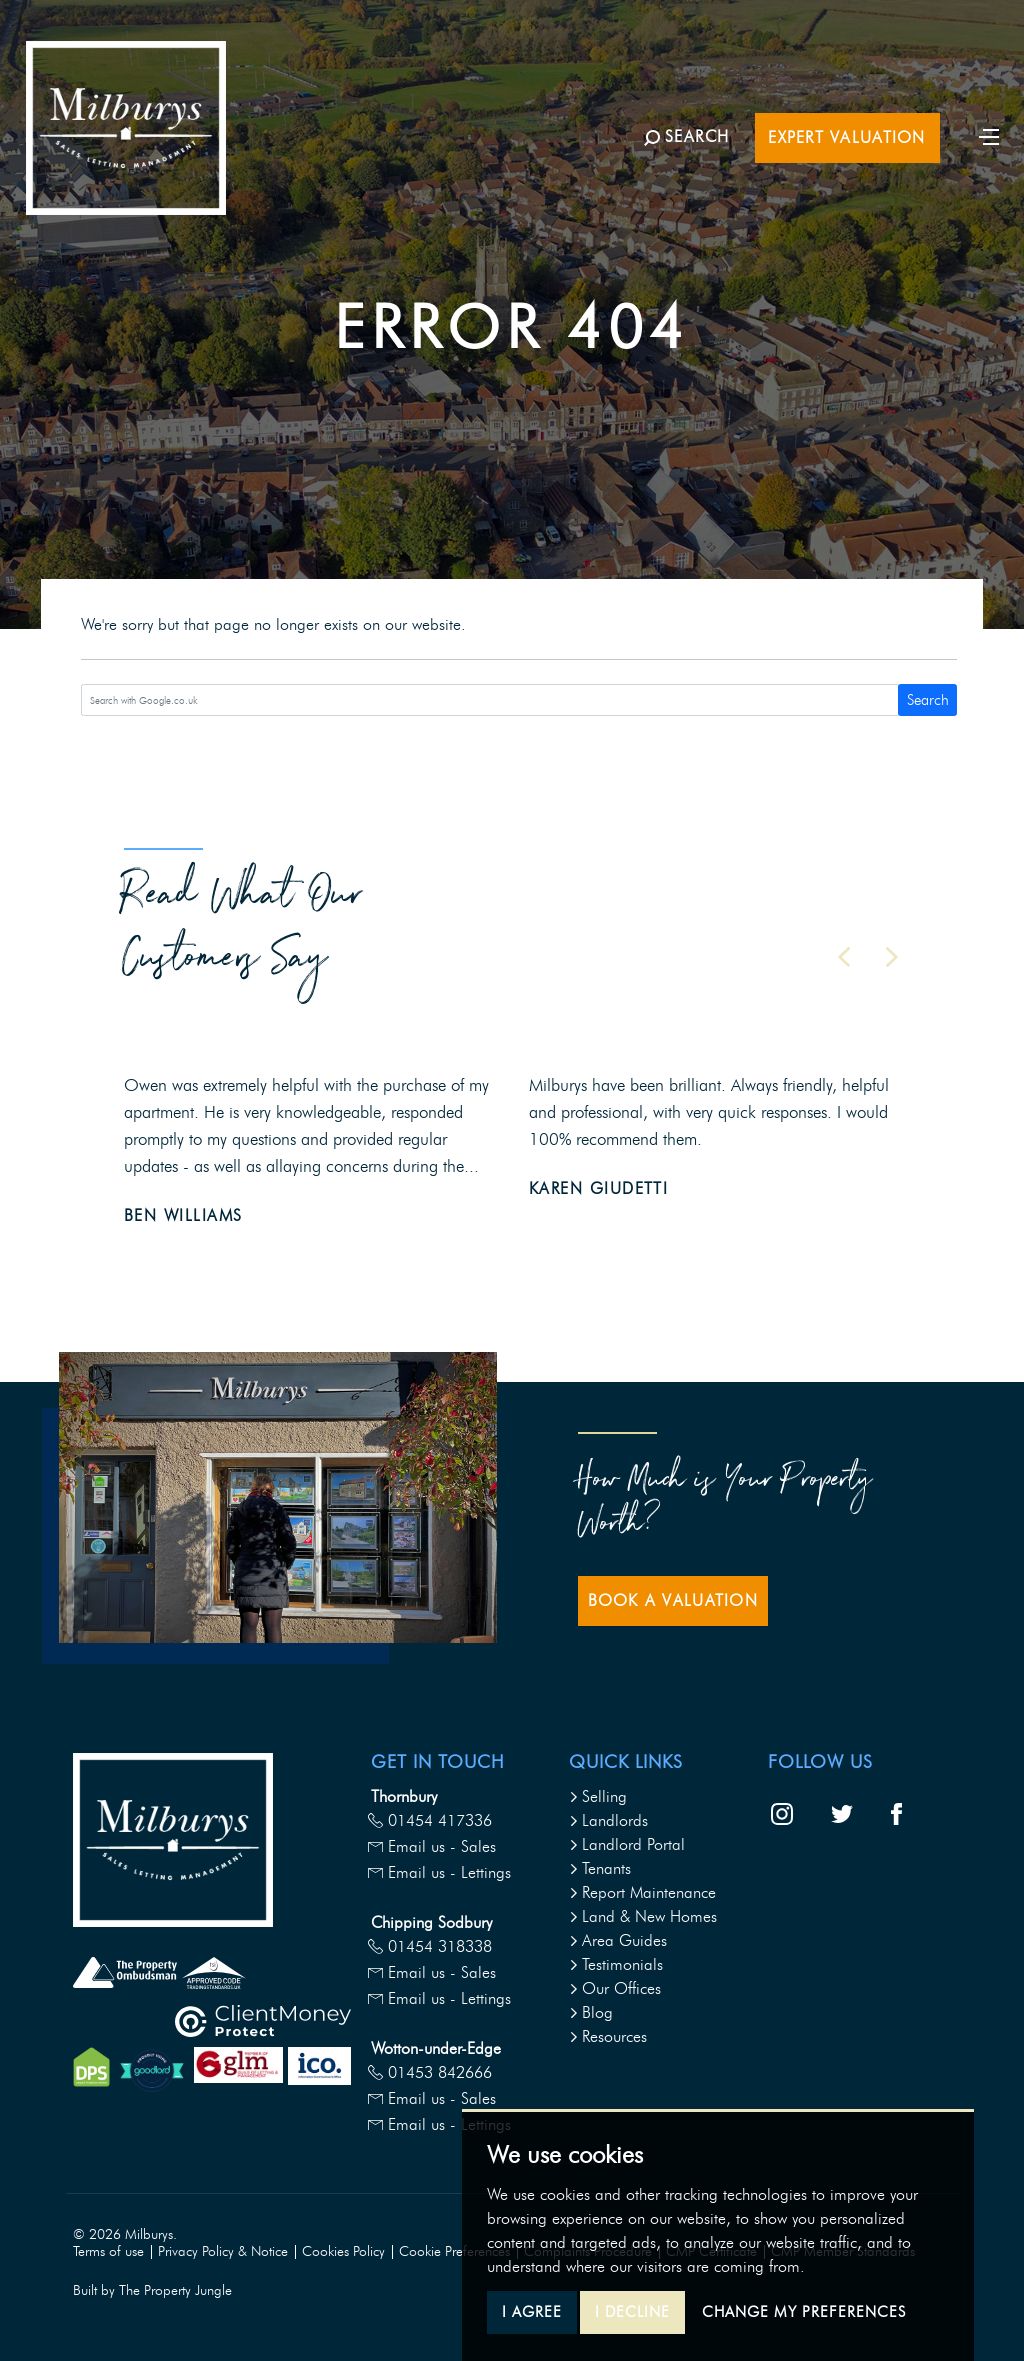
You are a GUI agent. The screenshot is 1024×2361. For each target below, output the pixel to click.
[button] (844, 957)
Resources (608, 2036)
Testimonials (616, 1964)
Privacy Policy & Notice (223, 2251)
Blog (591, 2012)
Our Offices (615, 1988)
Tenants (600, 1868)
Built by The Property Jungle (152, 2290)
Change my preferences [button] (804, 2312)
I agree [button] (532, 2312)
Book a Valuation (673, 1600)
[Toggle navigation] (989, 135)
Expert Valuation (846, 137)
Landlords (608, 1820)
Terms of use (108, 2251)
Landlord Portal (627, 1844)
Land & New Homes (643, 1916)
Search (928, 700)
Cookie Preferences (454, 2251)
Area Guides (618, 1940)
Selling (598, 1796)
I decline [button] (632, 2312)
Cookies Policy (343, 2251)
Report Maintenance (642, 1892)
